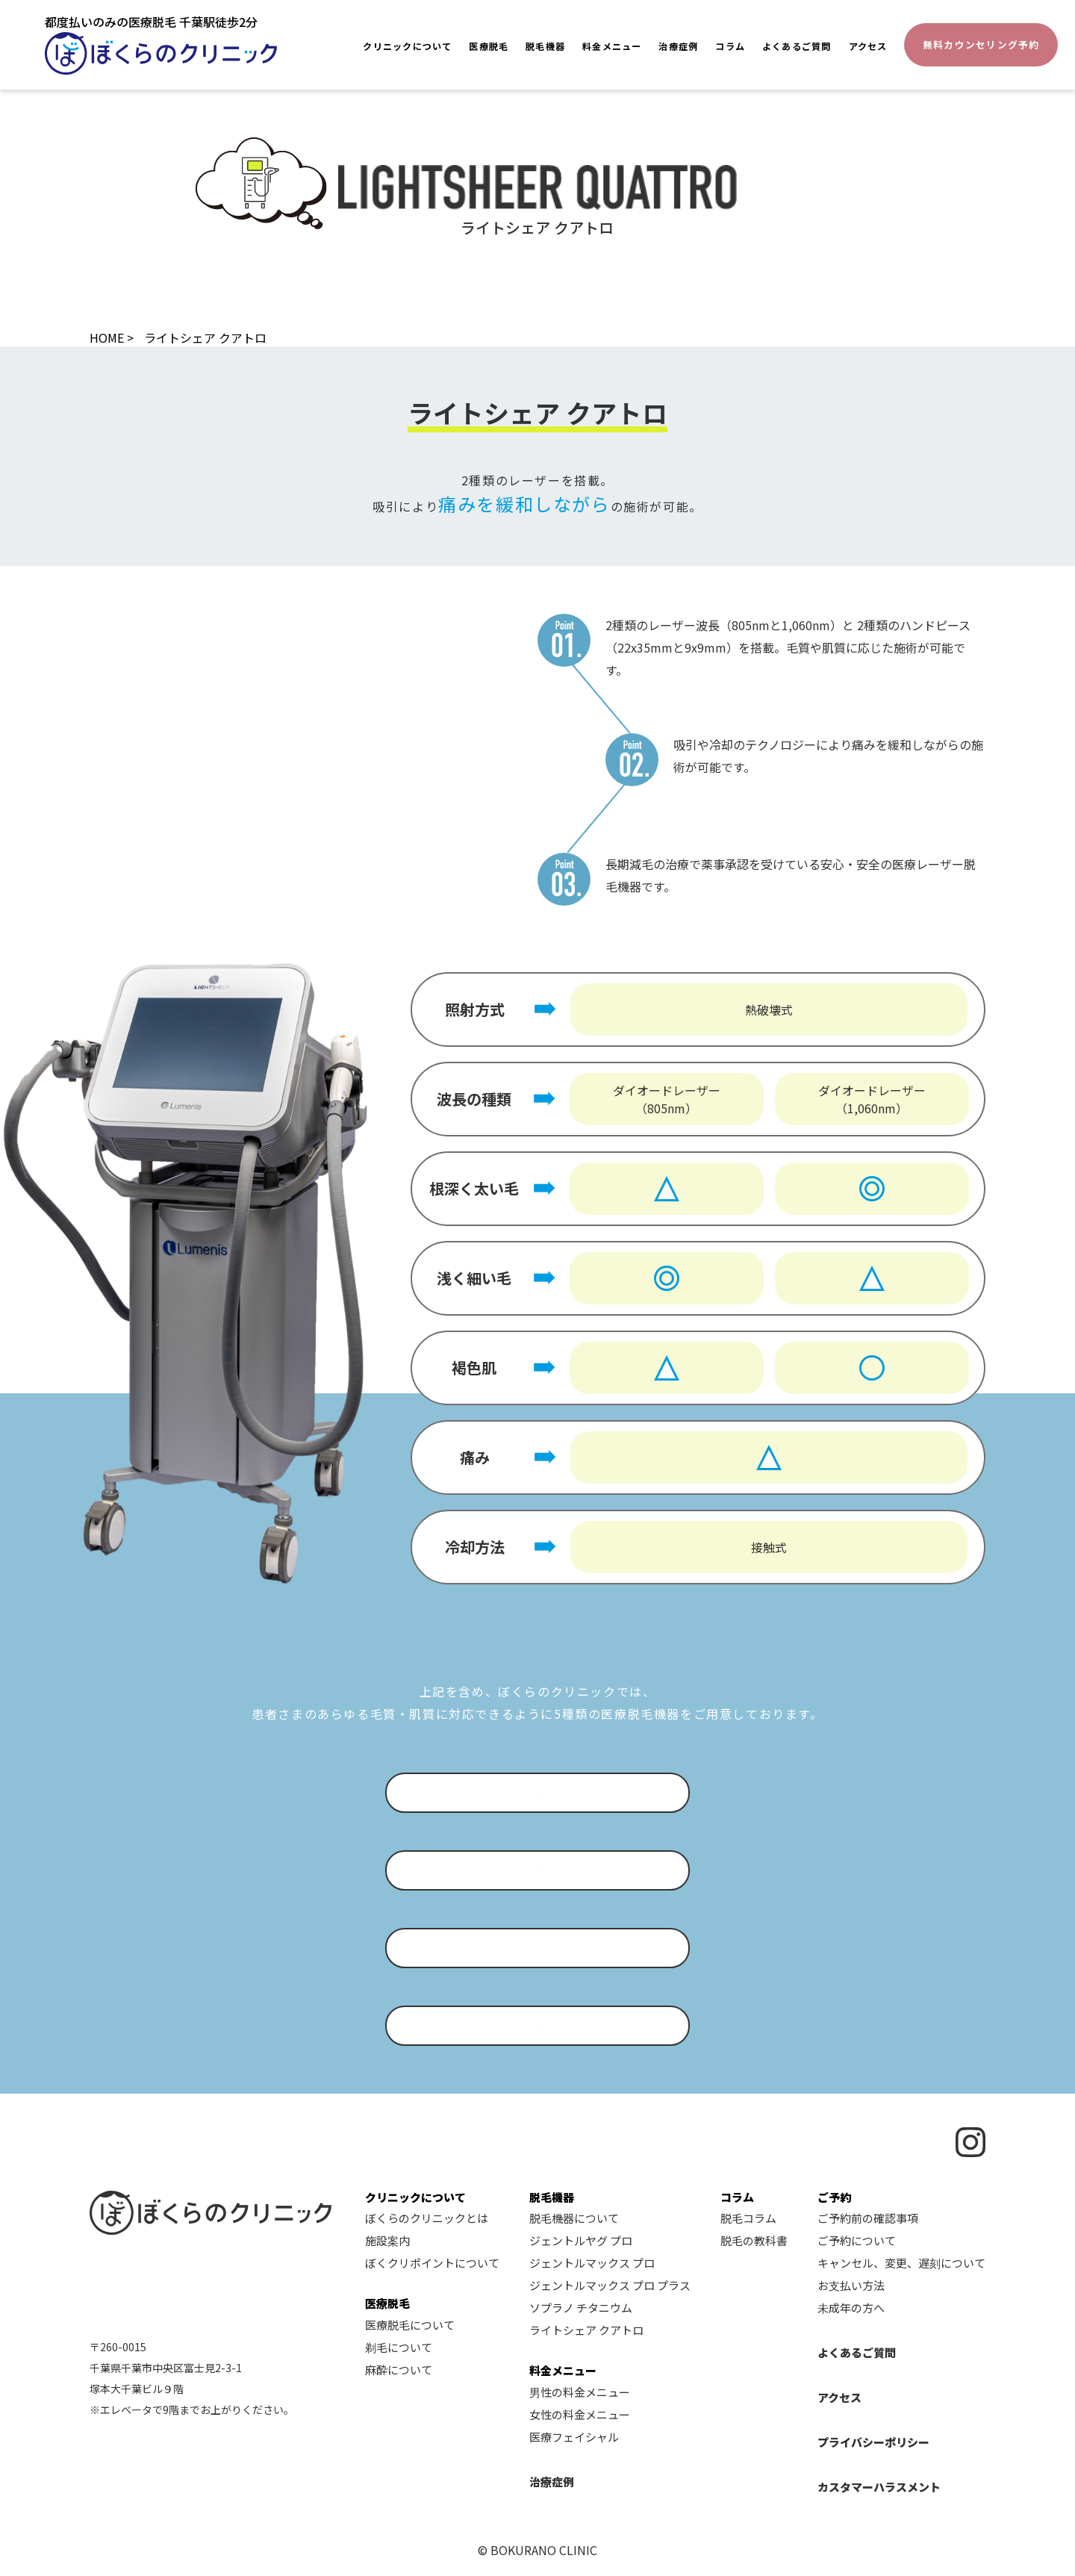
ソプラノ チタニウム (580, 2307)
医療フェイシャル (574, 2437)
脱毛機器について (574, 2218)
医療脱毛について (410, 2325)
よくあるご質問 (797, 46)
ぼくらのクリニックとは (426, 2218)
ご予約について (856, 2240)
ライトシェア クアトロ (586, 2330)
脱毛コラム (748, 2218)
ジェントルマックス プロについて (524, 1870)
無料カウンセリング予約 (981, 44)
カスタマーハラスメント (879, 2487)
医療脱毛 (488, 46)
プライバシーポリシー (873, 2442)
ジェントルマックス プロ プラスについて (526, 1948)
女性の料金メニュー (579, 2414)
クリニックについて (407, 46)
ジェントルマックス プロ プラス (610, 2285)
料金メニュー (611, 46)
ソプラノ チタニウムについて (524, 2025)
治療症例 (678, 46)
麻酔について (398, 2369)
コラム (730, 46)
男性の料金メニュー (579, 2392)
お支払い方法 (851, 2285)
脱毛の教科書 (754, 2240)
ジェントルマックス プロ (592, 2263)
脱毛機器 (545, 46)
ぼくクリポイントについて (432, 2263)
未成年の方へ (851, 2307)
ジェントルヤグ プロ (580, 2240)
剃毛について (398, 2347)
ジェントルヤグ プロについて (524, 1792)
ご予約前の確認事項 (867, 2218)
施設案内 (387, 2240)
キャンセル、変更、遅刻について (901, 2263)
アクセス (868, 46)
